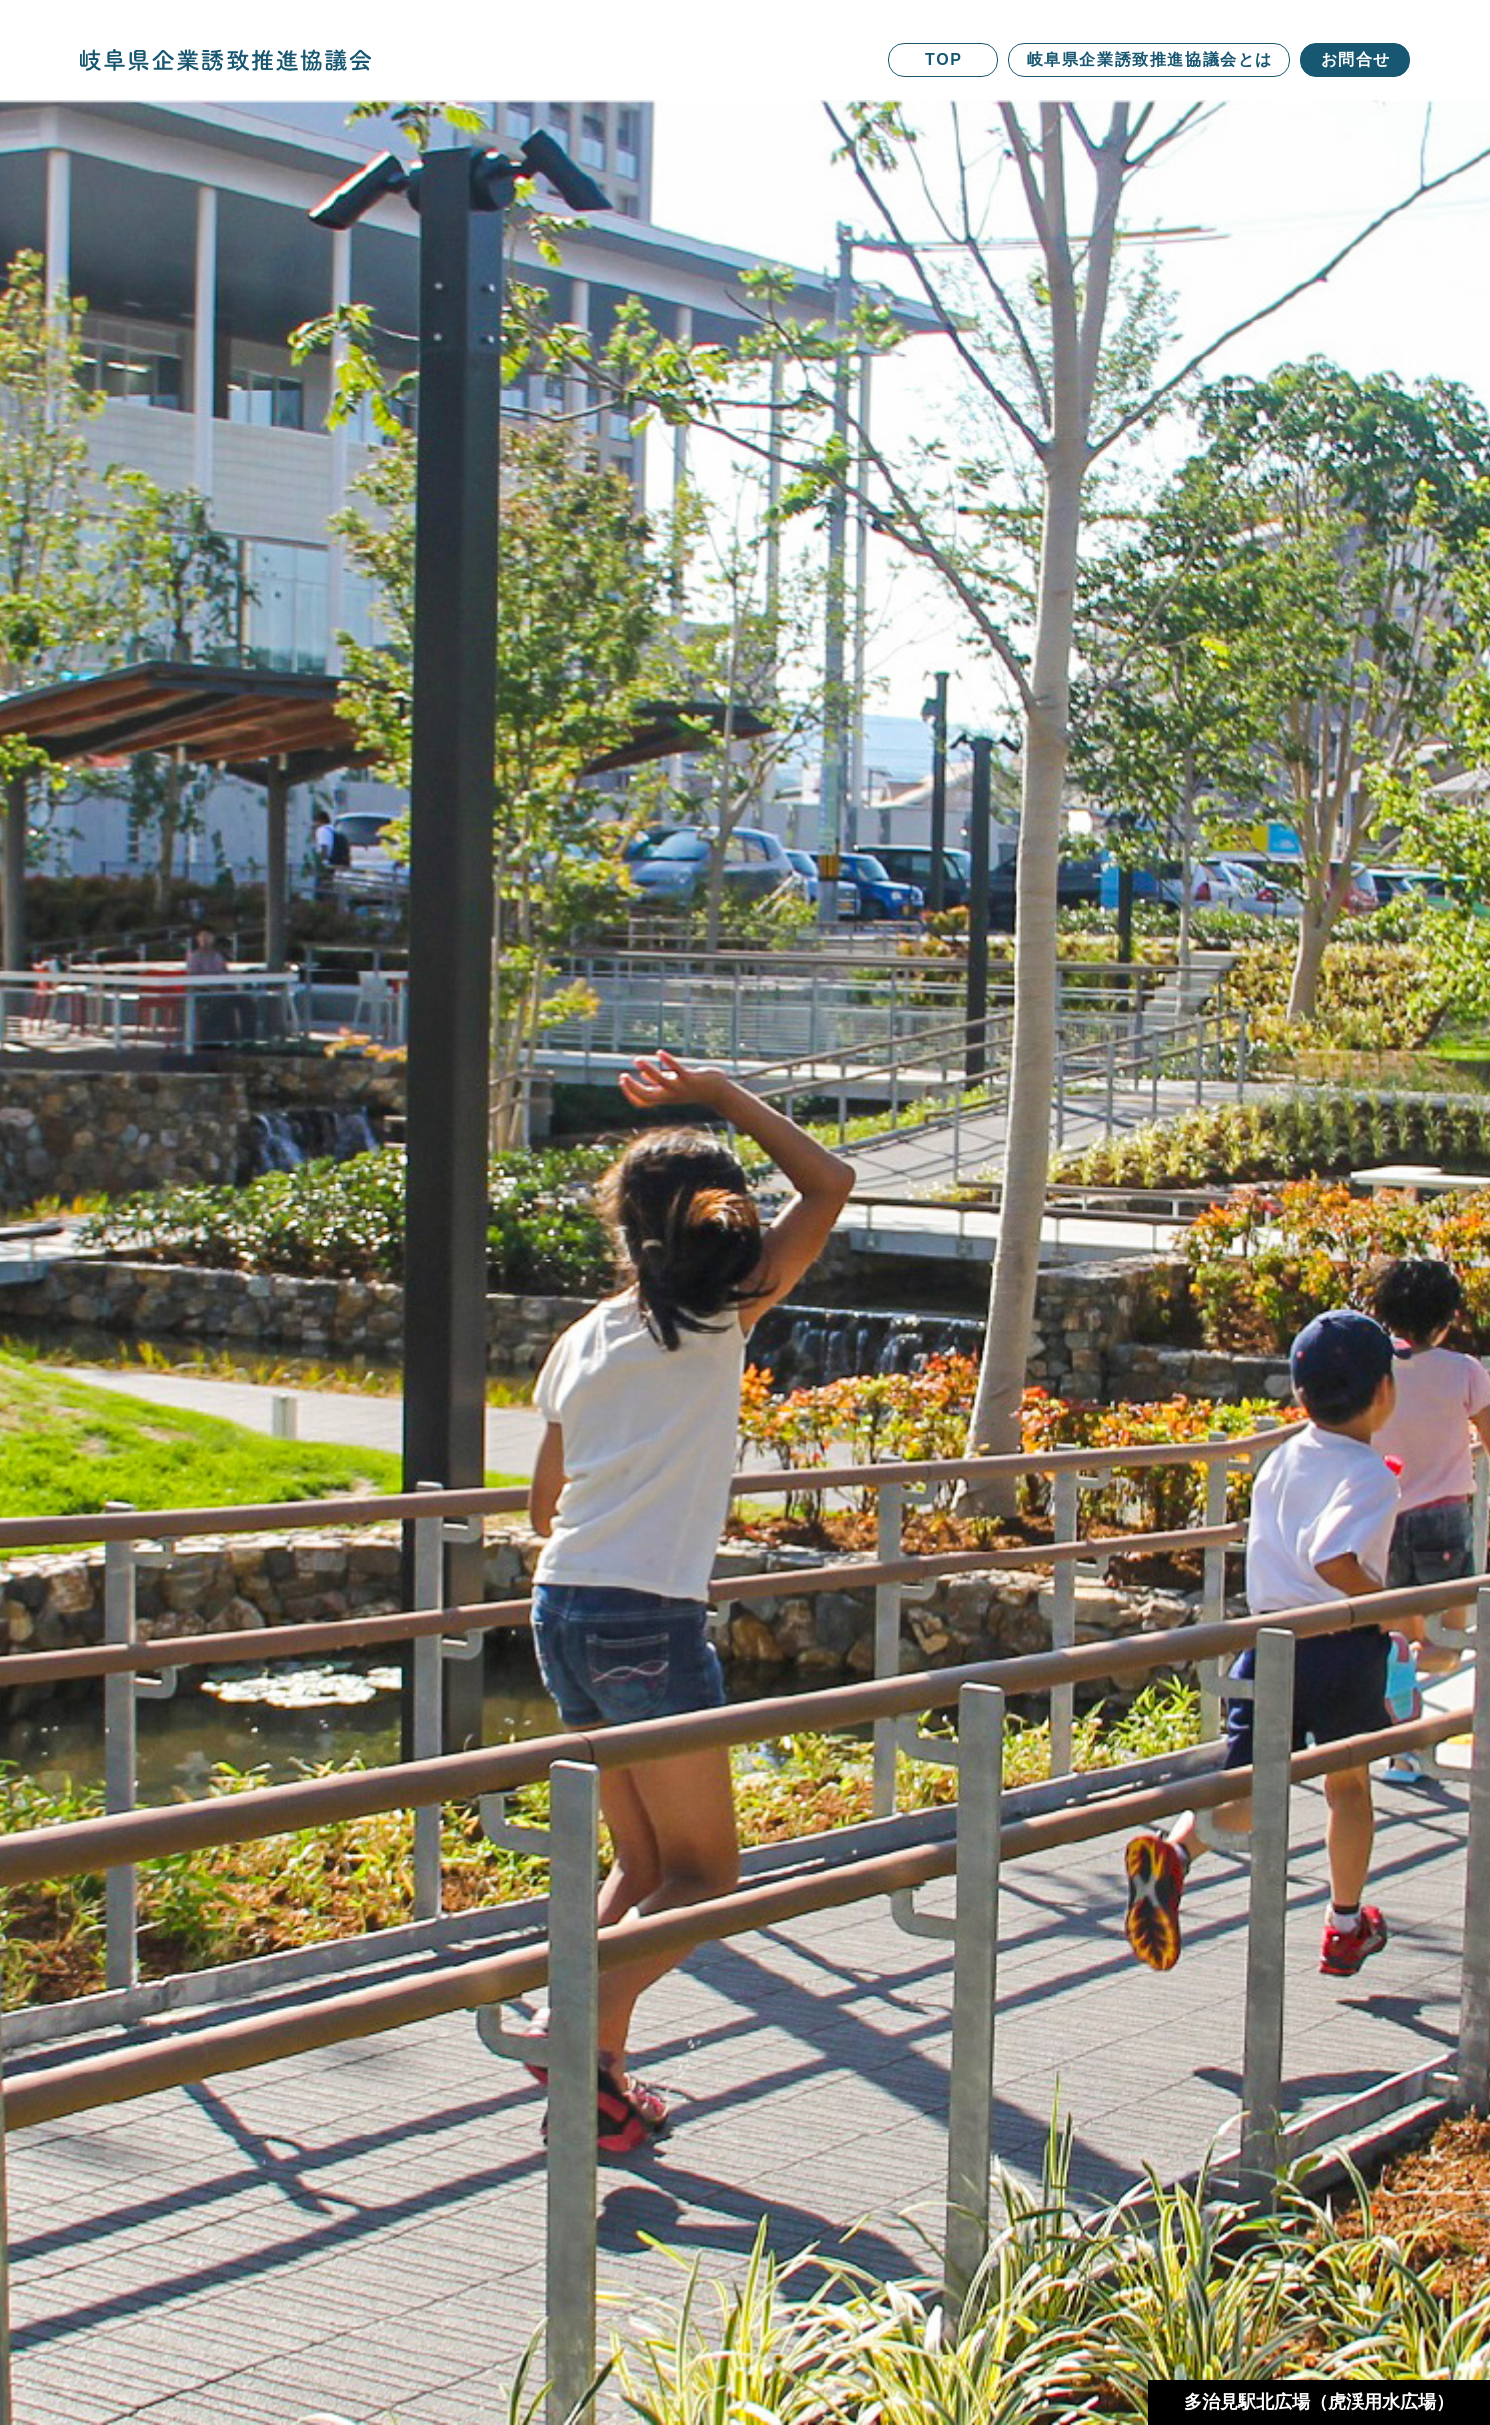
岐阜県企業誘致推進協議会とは (1150, 59)
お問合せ (1356, 59)
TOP (943, 59)
